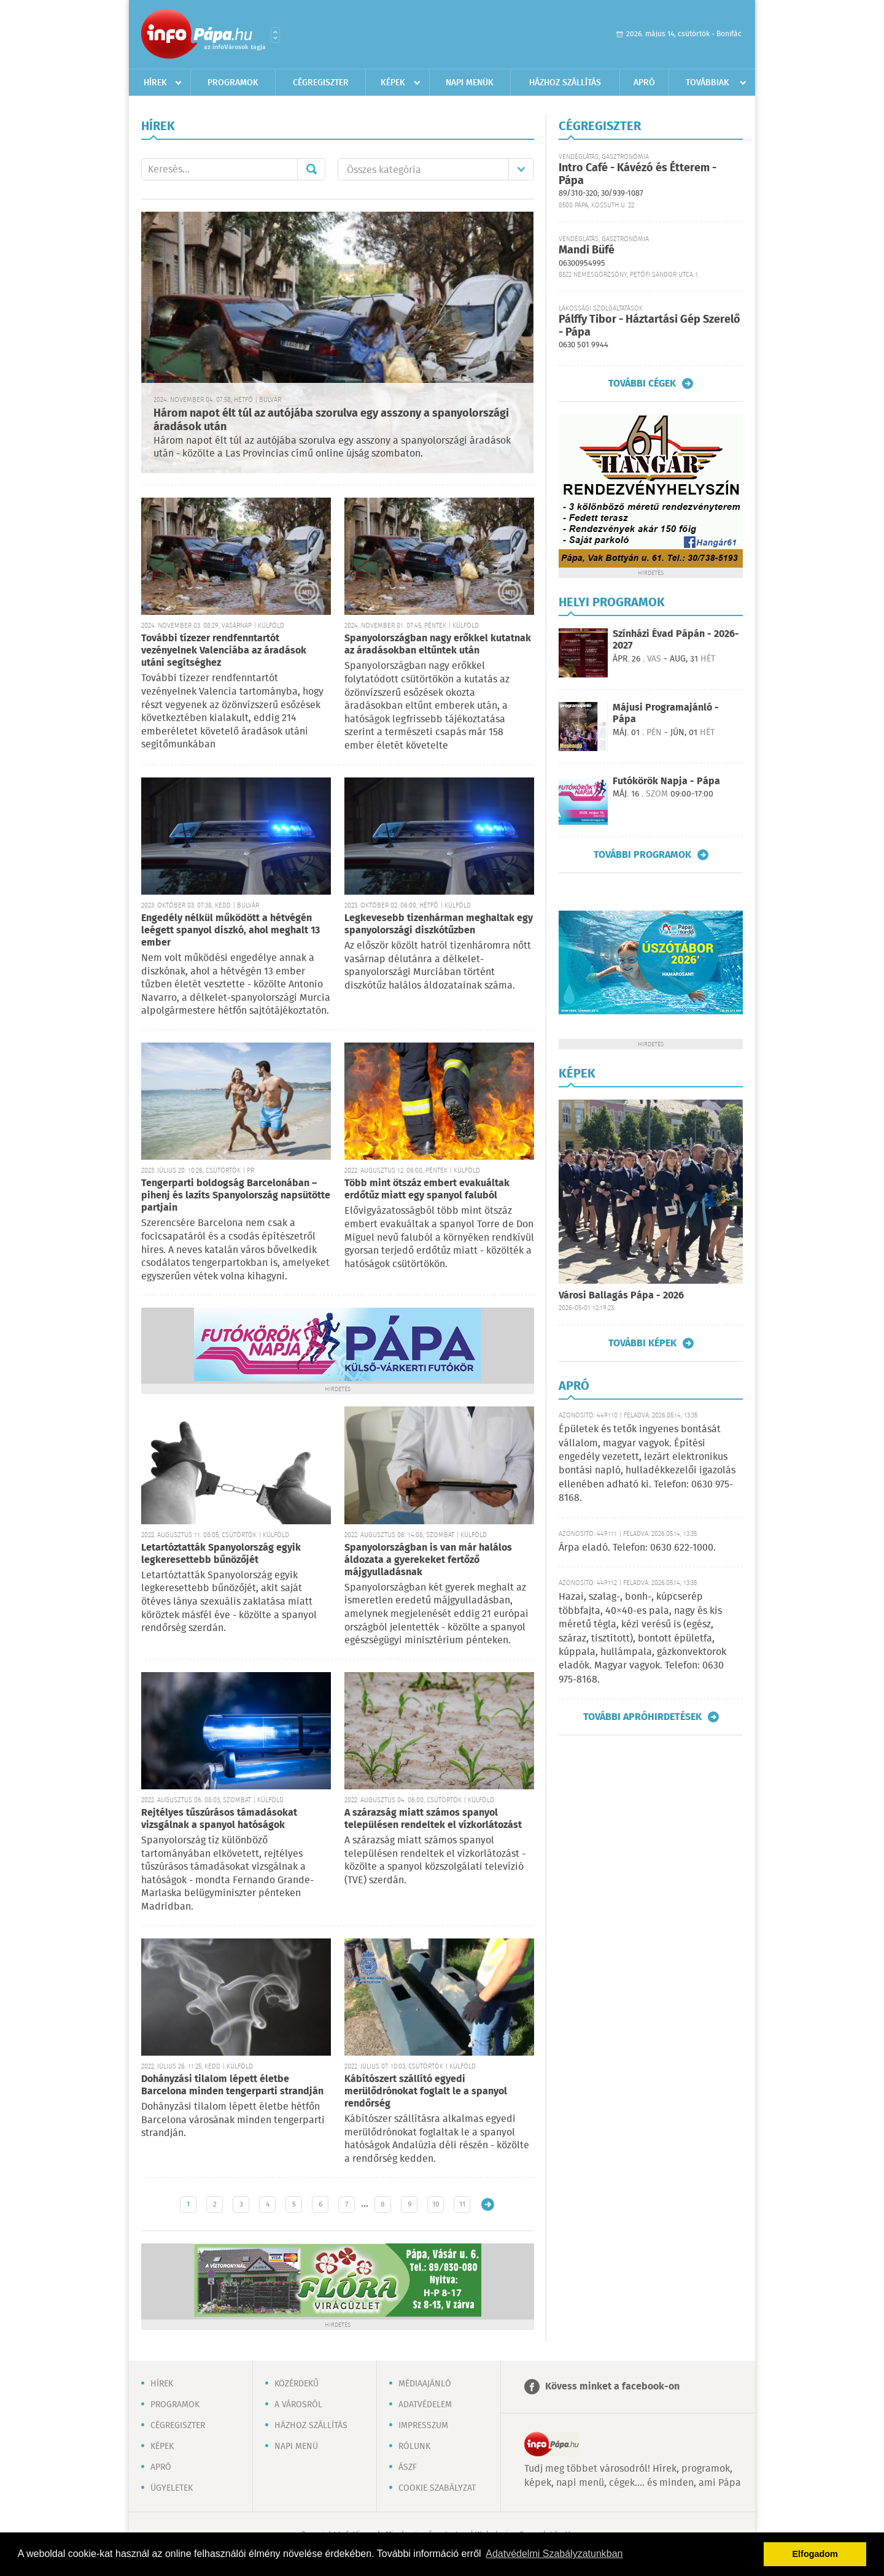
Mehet (311, 169)
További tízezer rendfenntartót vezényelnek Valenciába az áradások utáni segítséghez (223, 651)
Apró (644, 83)
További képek (642, 1343)
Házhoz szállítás (565, 83)
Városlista (275, 35)
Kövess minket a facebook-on (612, 2386)
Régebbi (487, 2204)
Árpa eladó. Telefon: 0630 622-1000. (637, 1548)
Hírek (155, 83)
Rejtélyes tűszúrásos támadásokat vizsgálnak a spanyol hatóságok (219, 1819)
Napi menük (470, 83)
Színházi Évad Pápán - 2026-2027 (676, 640)
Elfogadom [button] (815, 2554)
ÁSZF (407, 2467)
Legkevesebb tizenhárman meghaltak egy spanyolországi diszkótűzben (438, 924)
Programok (232, 83)
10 (436, 2204)
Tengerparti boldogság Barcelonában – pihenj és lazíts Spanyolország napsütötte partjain (235, 1196)
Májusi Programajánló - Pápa (666, 713)
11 (462, 2204)
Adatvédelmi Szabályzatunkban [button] (554, 2553)
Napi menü (296, 2446)
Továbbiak (707, 83)
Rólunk (414, 2446)
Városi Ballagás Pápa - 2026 (621, 1295)
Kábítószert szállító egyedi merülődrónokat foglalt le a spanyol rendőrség (425, 2091)
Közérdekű (296, 2384)
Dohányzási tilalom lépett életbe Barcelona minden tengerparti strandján (232, 2085)
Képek (393, 83)
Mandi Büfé (587, 250)
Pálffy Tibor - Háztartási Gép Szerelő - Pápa (649, 326)
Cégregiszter (321, 83)
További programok (642, 854)
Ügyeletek (171, 2488)
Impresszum (423, 2425)
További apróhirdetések (642, 1716)
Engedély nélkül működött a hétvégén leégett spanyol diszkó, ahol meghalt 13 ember (230, 931)
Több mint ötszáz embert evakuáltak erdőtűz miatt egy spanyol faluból (427, 1189)
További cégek (642, 383)
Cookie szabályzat (437, 2488)
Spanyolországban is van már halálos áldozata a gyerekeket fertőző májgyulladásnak (428, 1560)
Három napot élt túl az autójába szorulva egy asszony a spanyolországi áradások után (331, 420)
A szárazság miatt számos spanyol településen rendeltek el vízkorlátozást (433, 1819)
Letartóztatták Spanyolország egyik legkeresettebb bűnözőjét (221, 1554)
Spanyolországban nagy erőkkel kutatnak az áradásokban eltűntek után (437, 644)
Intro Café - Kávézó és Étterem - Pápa (637, 175)
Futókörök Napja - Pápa (666, 781)
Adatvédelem (425, 2405)
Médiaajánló (424, 2384)
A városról (298, 2405)
